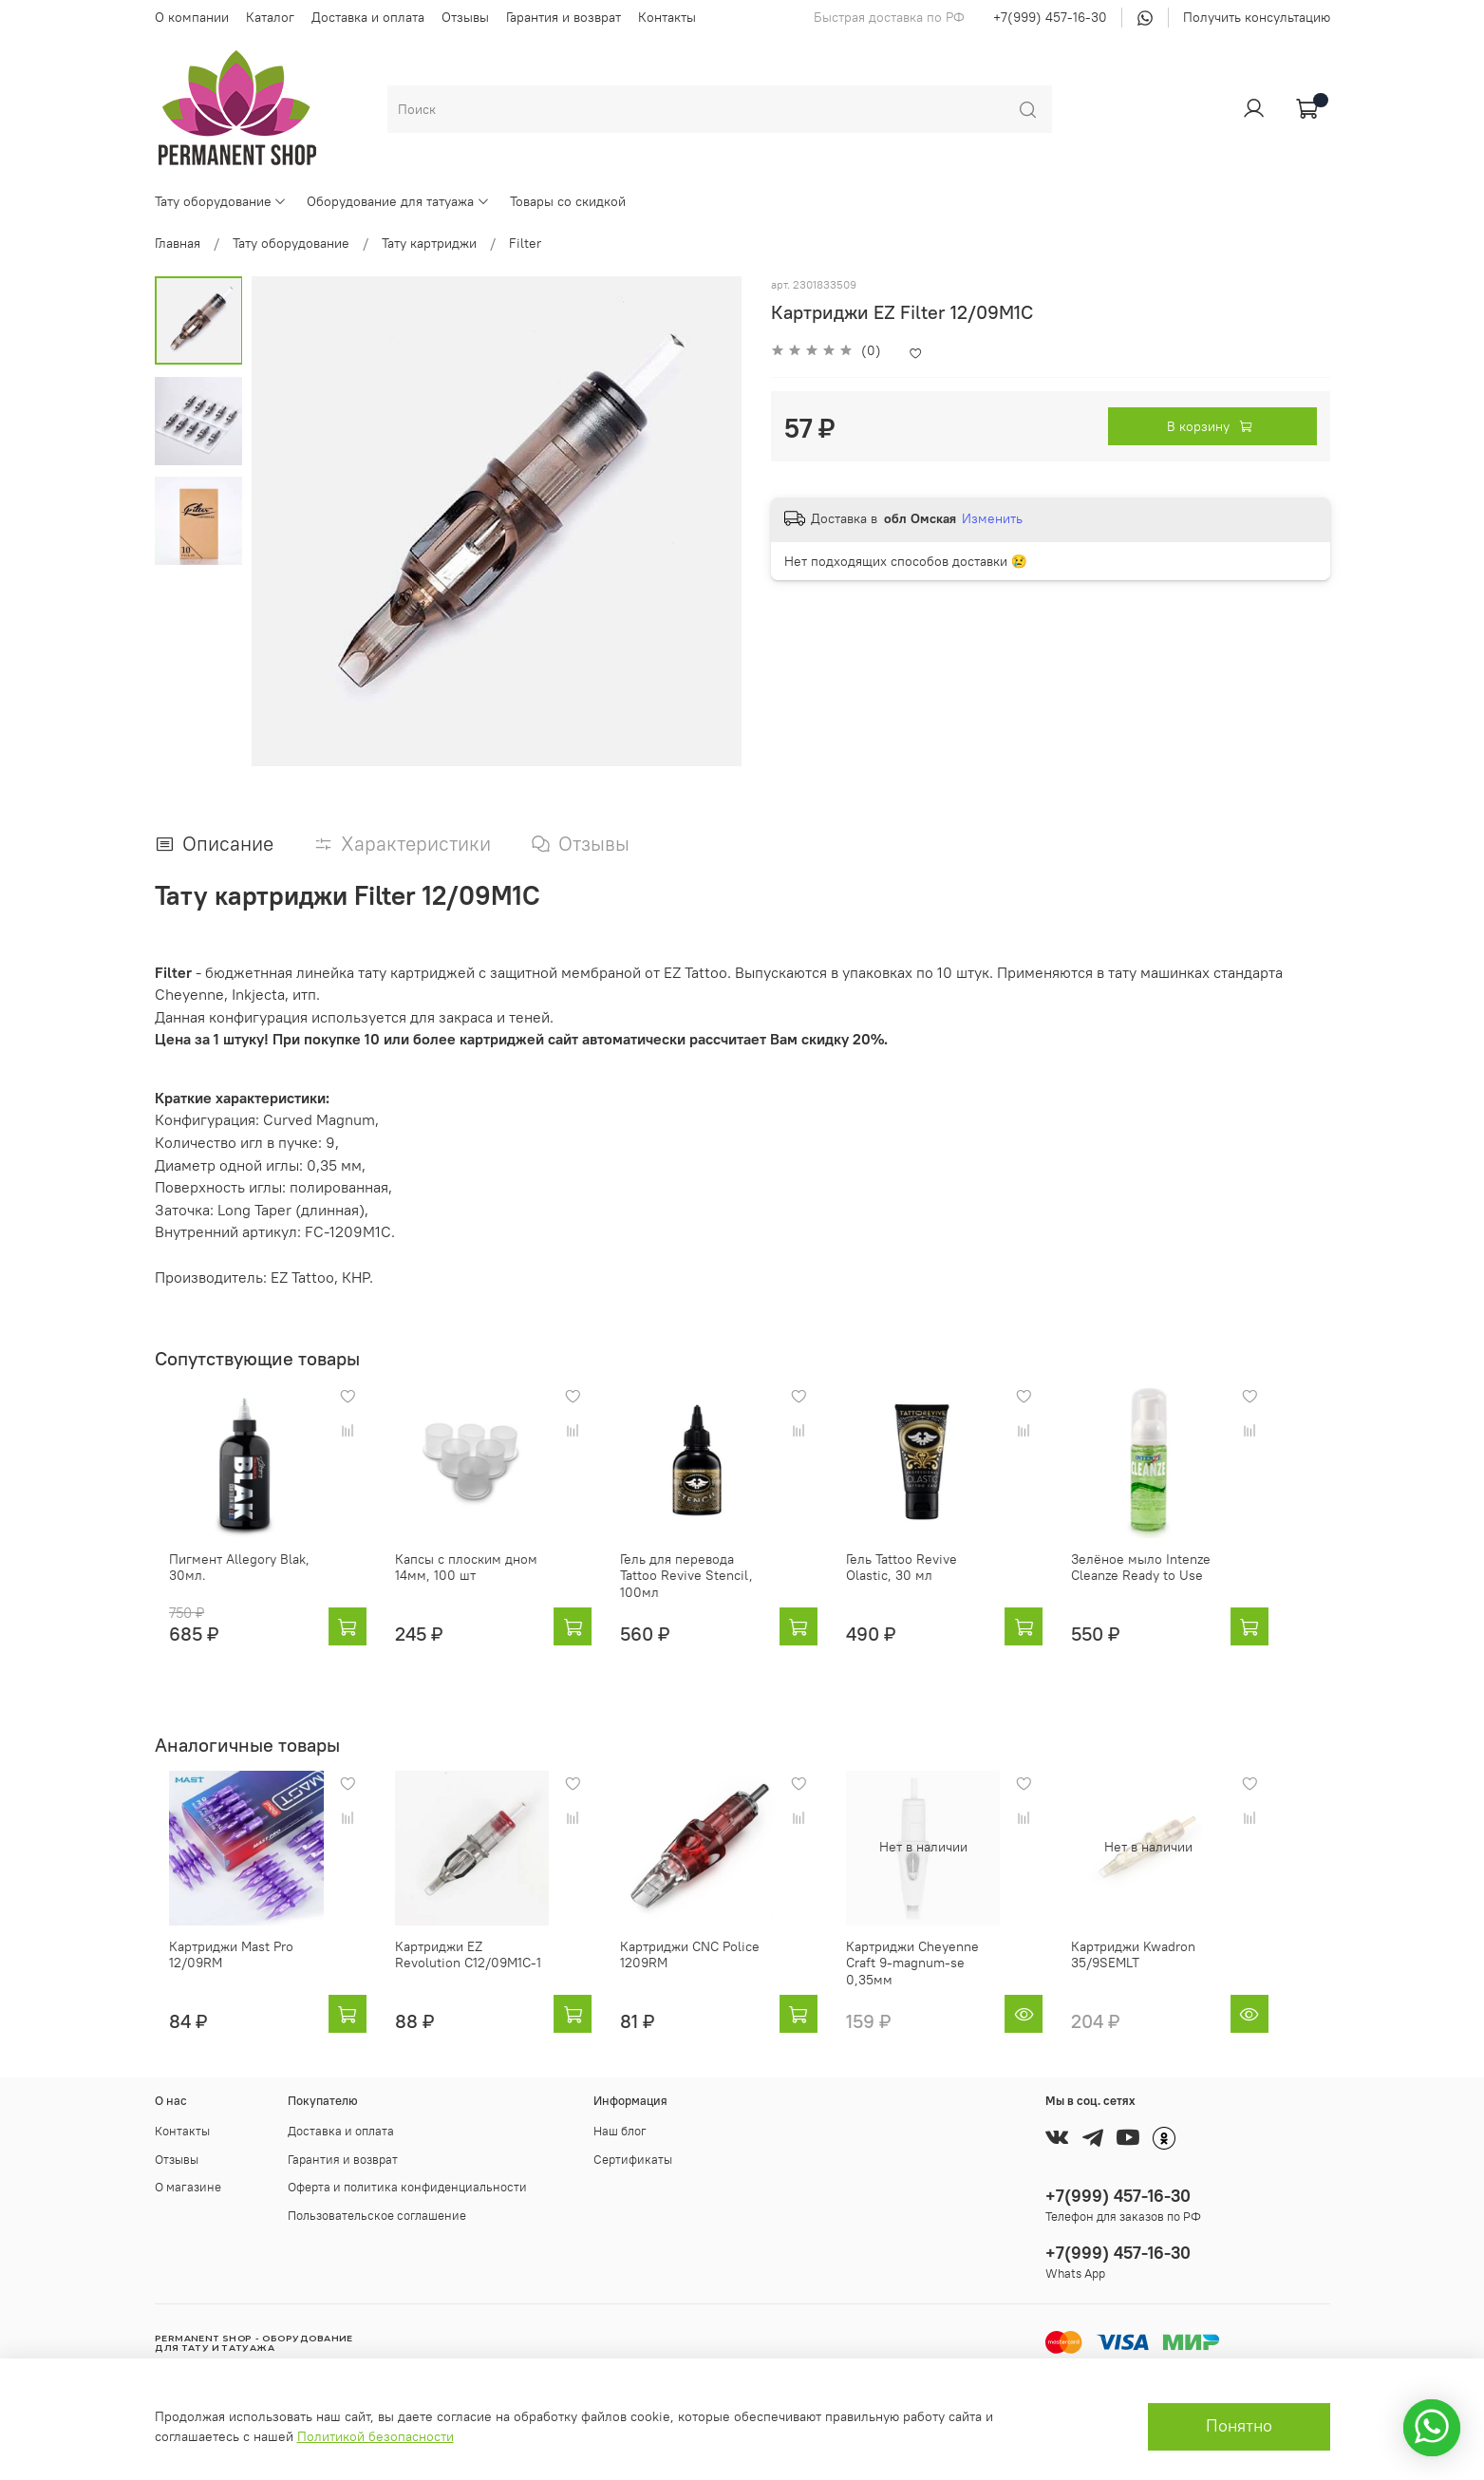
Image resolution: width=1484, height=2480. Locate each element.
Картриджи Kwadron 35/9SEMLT (1180, 1971)
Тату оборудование (221, 201)
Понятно (1239, 2425)
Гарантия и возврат (563, 17)
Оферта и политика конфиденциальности (407, 2188)
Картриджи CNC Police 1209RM (706, 1971)
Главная (177, 243)
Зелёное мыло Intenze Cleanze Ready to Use (1187, 1583)
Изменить (992, 518)
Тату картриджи (429, 243)
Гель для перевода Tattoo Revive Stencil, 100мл (713, 1583)
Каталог (270, 17)
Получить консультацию (1256, 17)
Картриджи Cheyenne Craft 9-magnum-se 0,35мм (959, 1971)
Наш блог (620, 2132)
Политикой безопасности (375, 2436)
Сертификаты (632, 2159)
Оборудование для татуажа (398, 201)
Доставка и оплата (367, 17)
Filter (525, 243)
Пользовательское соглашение (377, 2215)
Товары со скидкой (568, 201)
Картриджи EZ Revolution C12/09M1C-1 (473, 1971)
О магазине (188, 2188)
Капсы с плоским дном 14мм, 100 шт (466, 1583)
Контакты (667, 17)
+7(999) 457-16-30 (1050, 17)
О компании (192, 17)
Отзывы (465, 17)
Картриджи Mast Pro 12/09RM (217, 1971)
